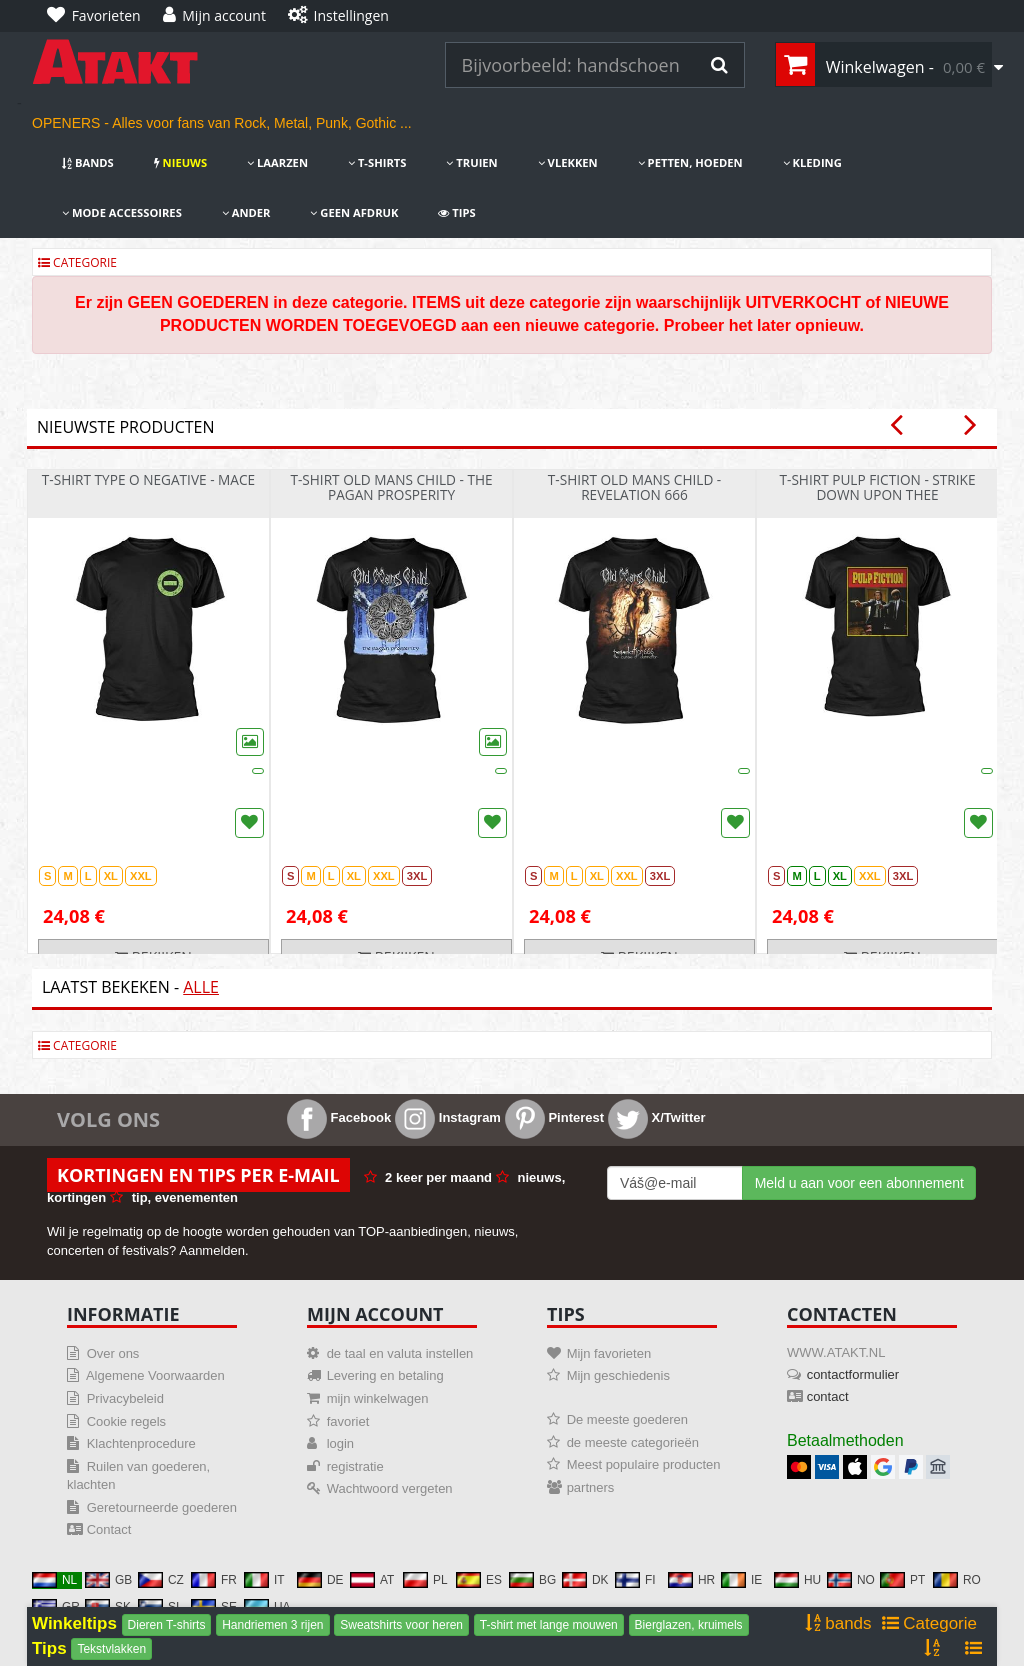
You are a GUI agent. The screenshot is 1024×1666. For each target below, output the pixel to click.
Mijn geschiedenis (618, 1375)
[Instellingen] (343, 16)
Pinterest (554, 1117)
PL (425, 1580)
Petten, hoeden (690, 162)
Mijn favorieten (609, 1353)
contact (828, 1396)
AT (372, 1580)
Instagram (448, 1117)
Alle (201, 987)
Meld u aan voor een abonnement (859, 1183)
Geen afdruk (354, 212)
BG (532, 1580)
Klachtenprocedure (141, 1443)
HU (797, 1580)
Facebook (339, 1117)
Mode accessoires (122, 212)
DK (585, 1580)
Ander (246, 212)
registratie (355, 1466)
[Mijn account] (219, 16)
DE (320, 1580)
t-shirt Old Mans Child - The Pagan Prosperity (391, 487)
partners (591, 1487)
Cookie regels (127, 1421)
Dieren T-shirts (167, 1625)
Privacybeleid (125, 1398)
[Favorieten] (99, 16)
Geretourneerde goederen (162, 1507)
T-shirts (377, 162)
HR (691, 1580)
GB (108, 1580)
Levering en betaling (385, 1375)
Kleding (812, 162)
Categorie (77, 262)
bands (88, 162)
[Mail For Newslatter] (675, 1183)
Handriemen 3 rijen (272, 1625)
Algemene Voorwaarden (155, 1375)
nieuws (180, 162)
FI (635, 1580)
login (340, 1443)
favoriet (348, 1421)
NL (54, 1580)
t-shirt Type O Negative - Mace (148, 479)
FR (214, 1580)
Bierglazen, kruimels (689, 1625)
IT (264, 1580)
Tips (456, 212)
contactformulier (853, 1374)
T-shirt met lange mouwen (549, 1625)
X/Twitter (657, 1117)
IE (741, 1580)
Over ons (113, 1353)
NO (851, 1580)
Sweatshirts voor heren (401, 1625)
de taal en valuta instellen (400, 1353)
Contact (109, 1529)
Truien (471, 162)
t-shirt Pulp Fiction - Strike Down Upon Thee (877, 487)
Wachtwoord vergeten (390, 1488)
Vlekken (568, 162)
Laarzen (277, 162)
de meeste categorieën (633, 1442)
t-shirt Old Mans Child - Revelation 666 (635, 487)
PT (902, 1580)
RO (957, 1580)
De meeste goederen (627, 1419)
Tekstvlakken (111, 1649)
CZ (161, 1580)
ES (479, 1580)
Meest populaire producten (644, 1464)
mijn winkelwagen (378, 1398)
